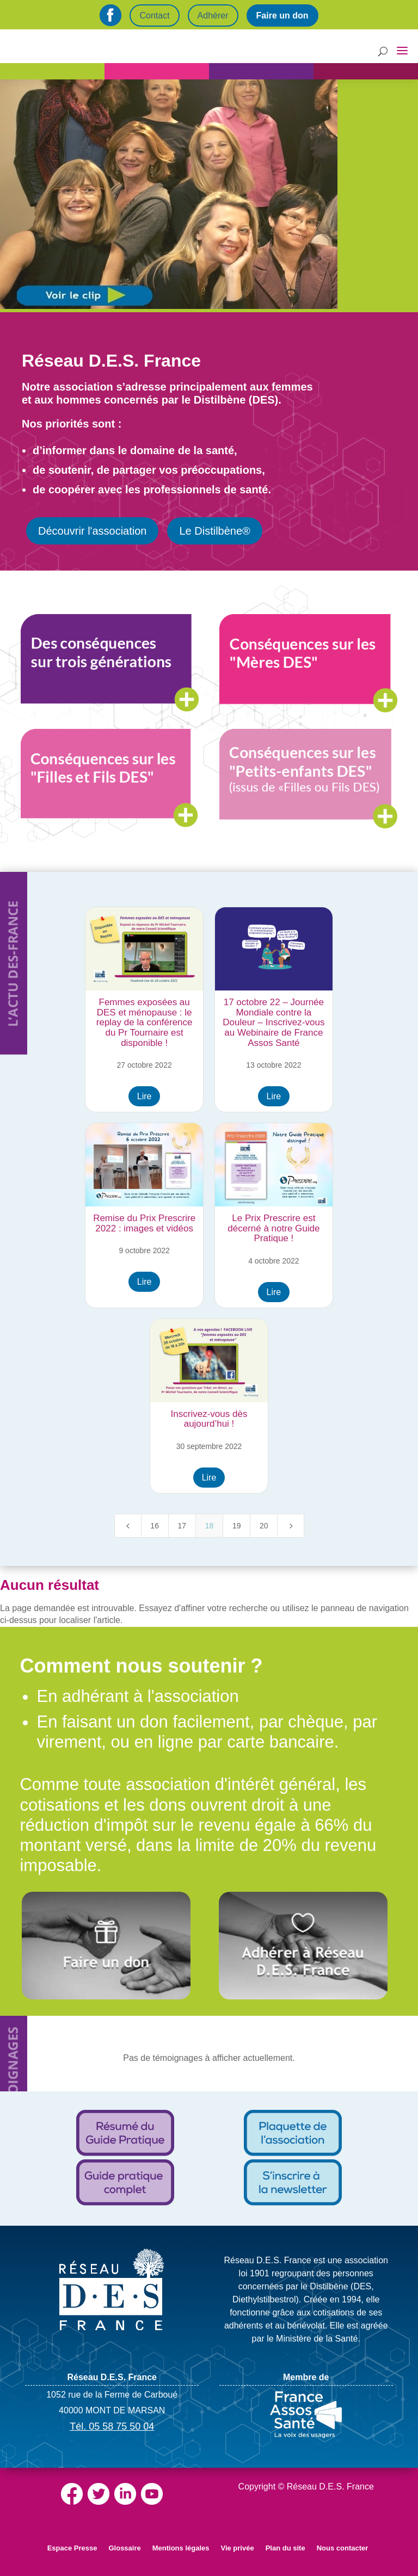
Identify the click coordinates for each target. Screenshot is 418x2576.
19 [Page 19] (236, 1525)
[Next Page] (290, 1526)
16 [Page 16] (154, 1525)
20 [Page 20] (264, 1525)
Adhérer (213, 15)
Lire (144, 1096)
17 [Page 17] (182, 1525)
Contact (154, 15)
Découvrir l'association (92, 531)
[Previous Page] (128, 1526)
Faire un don (282, 15)
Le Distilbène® (214, 531)
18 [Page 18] (209, 1525)
